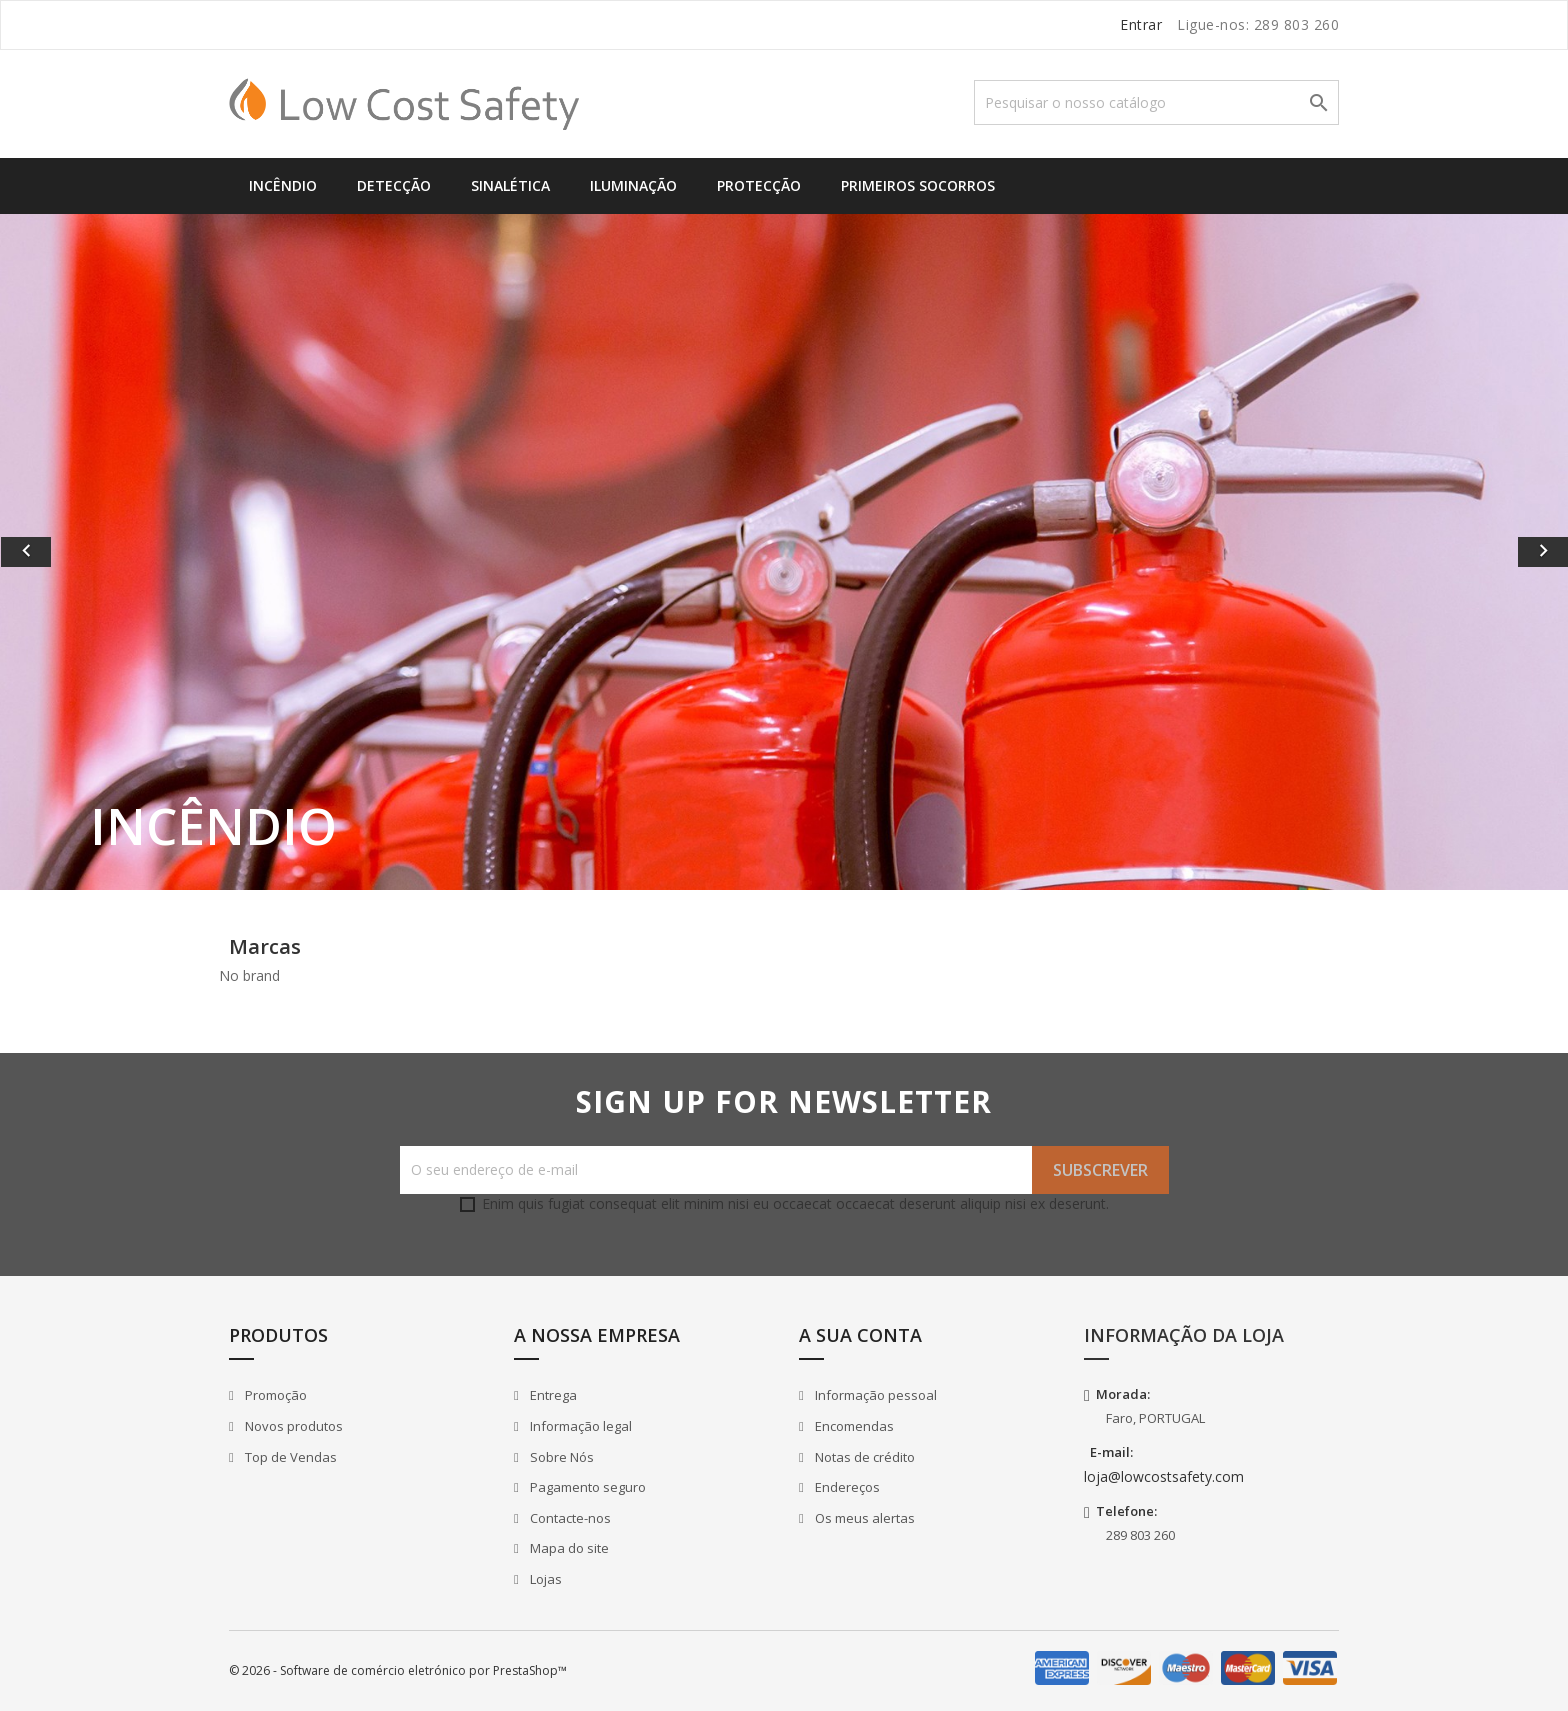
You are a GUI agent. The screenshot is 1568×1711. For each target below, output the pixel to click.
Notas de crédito (863, 1457)
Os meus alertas (863, 1518)
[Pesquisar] (1156, 102)
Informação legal (579, 1426)
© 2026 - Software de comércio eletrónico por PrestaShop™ (398, 1670)
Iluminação (633, 185)
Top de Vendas (289, 1457)
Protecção (759, 185)
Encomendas (853, 1426)
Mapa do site (568, 1548)
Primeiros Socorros (918, 185)
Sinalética (510, 185)
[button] (117, 552)
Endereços (846, 1487)
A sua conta (860, 1335)
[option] (784, 552)
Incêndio (283, 185)
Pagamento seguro (586, 1487)
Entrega (552, 1395)
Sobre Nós (560, 1457)
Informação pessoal (874, 1395)
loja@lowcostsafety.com (1164, 1476)
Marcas (265, 946)
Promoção (274, 1395)
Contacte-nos (569, 1518)
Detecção (394, 185)
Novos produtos (292, 1426)
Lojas (544, 1579)
